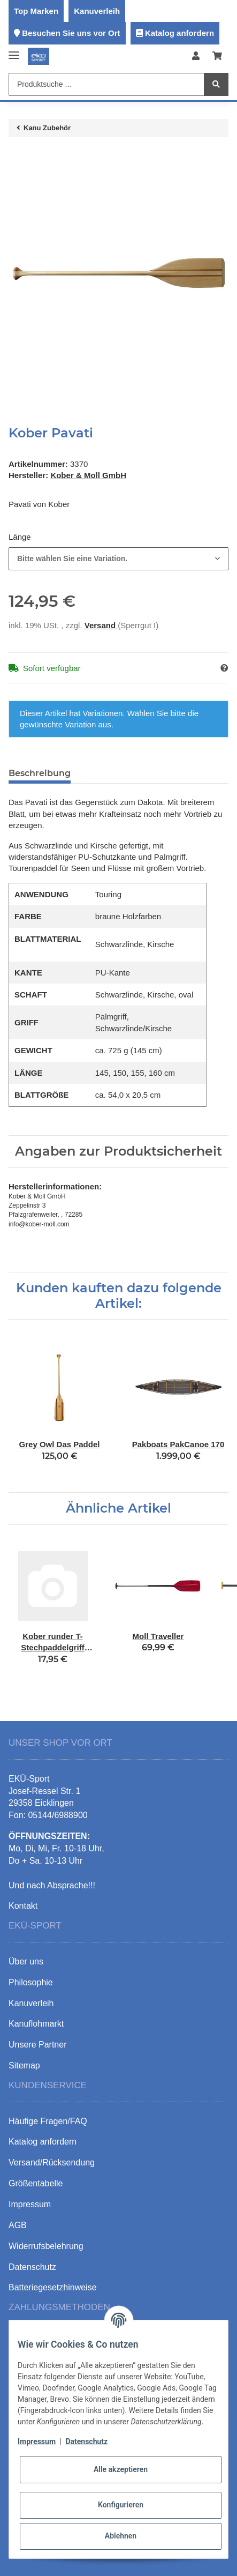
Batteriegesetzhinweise (53, 2287)
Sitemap (24, 2065)
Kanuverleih (97, 11)
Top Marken (36, 11)
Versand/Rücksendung (52, 2162)
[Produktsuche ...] (106, 84)
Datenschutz (86, 2441)
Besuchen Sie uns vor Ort (71, 33)
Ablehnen (120, 2536)
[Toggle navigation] (14, 51)
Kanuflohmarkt (36, 2023)
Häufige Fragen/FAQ (48, 2121)
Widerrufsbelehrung (46, 2246)
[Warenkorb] (217, 56)
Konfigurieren (120, 2504)
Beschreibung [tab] (40, 773)
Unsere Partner (38, 2044)
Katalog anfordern (179, 33)
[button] (196, 56)
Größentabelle (36, 2183)
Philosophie (31, 1982)
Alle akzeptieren (121, 2469)
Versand (101, 625)
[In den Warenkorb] (17, 156)
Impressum (37, 2441)
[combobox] (118, 558)
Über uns (26, 1961)
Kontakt (23, 1905)
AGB (18, 2225)
